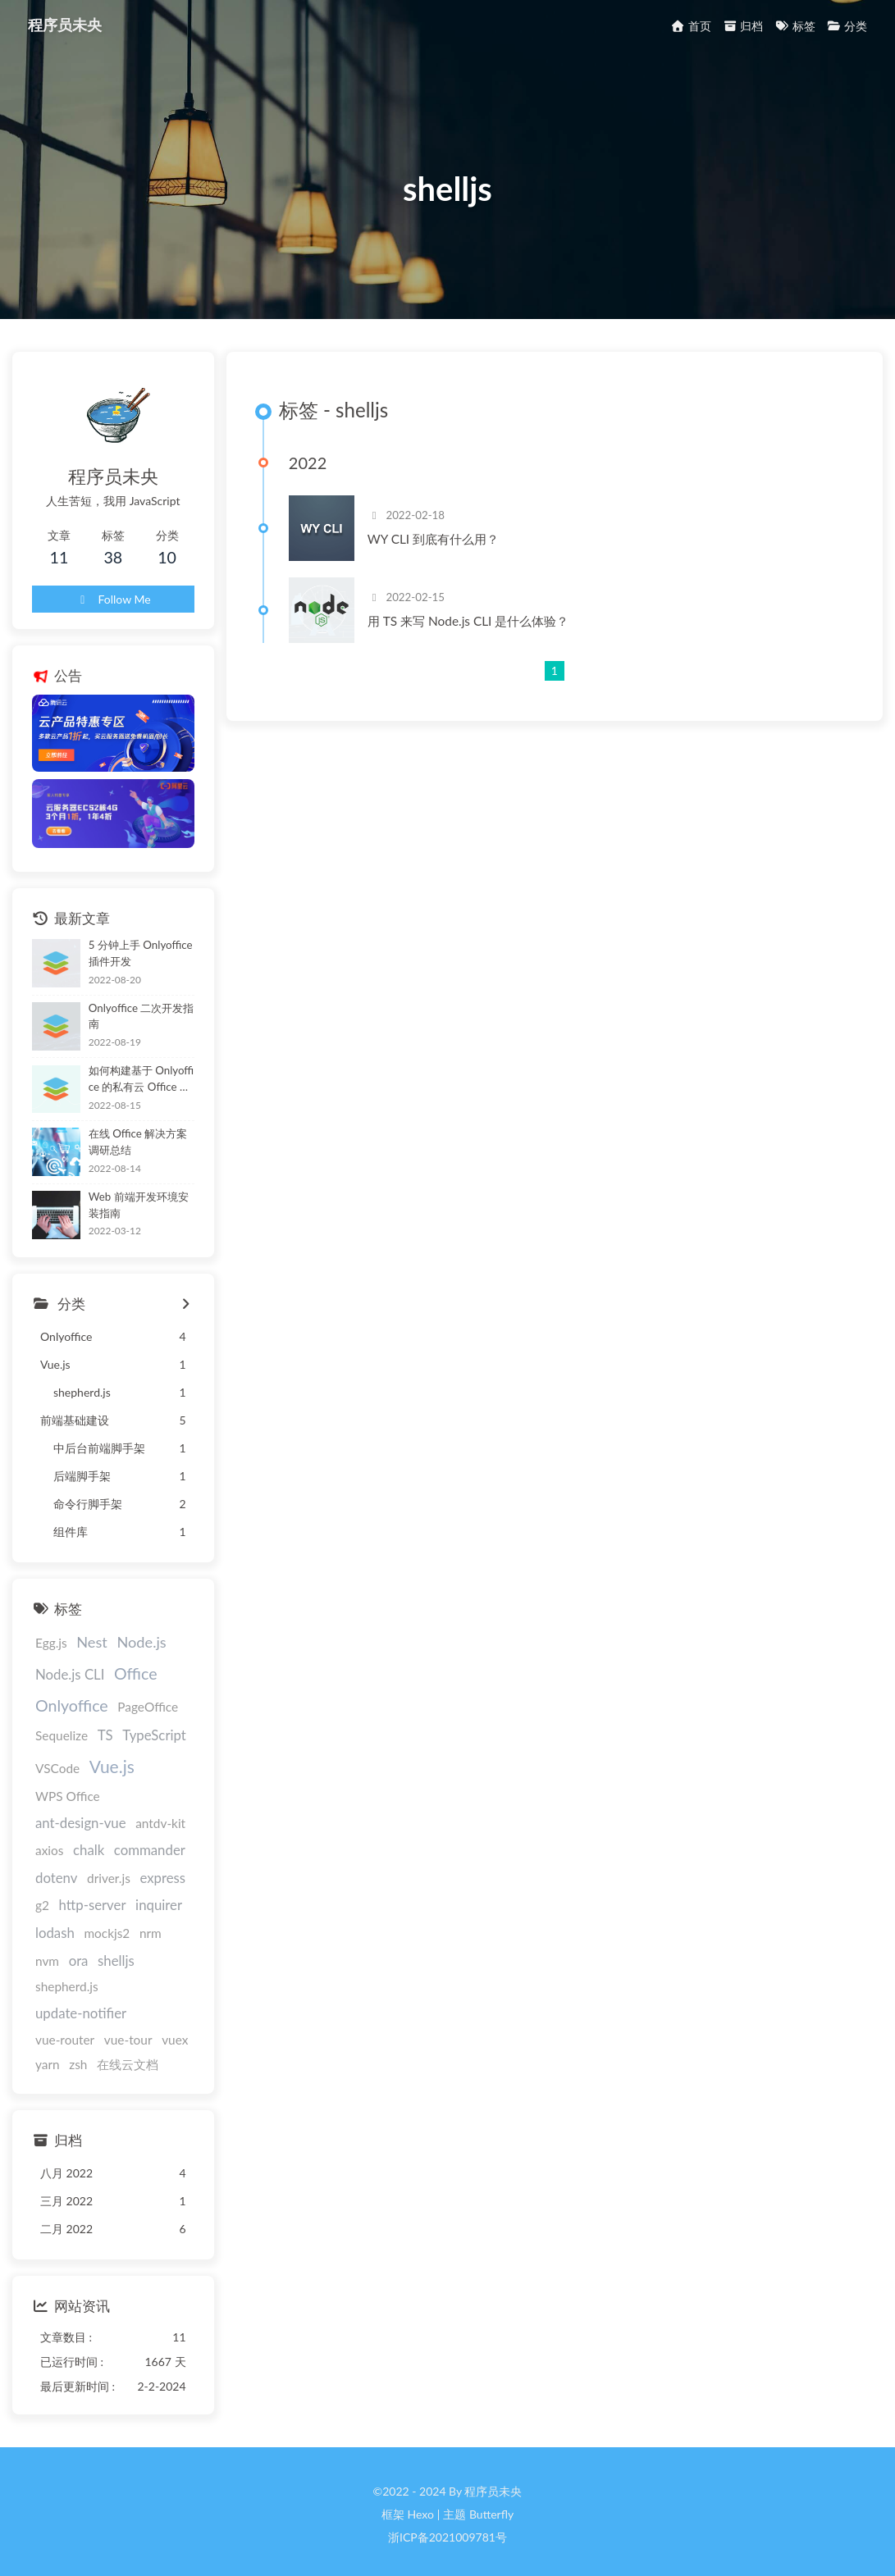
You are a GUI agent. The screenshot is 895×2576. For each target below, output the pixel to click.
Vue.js (112, 1782)
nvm (182, 1952)
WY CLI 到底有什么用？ (450, 550)
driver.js (57, 1897)
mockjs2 (107, 1952)
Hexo (420, 2508)
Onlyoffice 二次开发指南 (147, 1034)
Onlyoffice (71, 1721)
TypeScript (154, 1752)
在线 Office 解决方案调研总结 (143, 1158)
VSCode (57, 1784)
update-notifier (80, 2006)
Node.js (141, 1659)
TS (105, 1752)
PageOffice (147, 1723)
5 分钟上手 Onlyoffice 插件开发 (147, 973)
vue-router (165, 2006)
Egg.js (51, 1660)
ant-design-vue (154, 1813)
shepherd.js (142, 1979)
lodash (55, 1951)
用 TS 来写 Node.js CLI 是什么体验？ (486, 632)
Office (136, 1689)
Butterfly (491, 2508)
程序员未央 (66, 25)
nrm (150, 1952)
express (111, 1896)
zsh (171, 2033)
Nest (91, 1659)
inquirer (135, 1924)
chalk (148, 1841)
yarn (141, 2033)
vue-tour (59, 2033)
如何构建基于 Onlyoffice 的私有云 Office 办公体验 (147, 1097)
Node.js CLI (69, 1690)
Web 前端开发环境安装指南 (144, 1221)
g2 (151, 1897)
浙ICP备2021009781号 (447, 2531)
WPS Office (67, 1814)
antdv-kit (60, 1842)
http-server (69, 1924)
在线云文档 (66, 2058)
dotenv (137, 1868)
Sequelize (61, 1752)
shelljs (82, 1979)
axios (109, 1842)
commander (71, 1868)
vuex (106, 2033)
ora (45, 1979)
